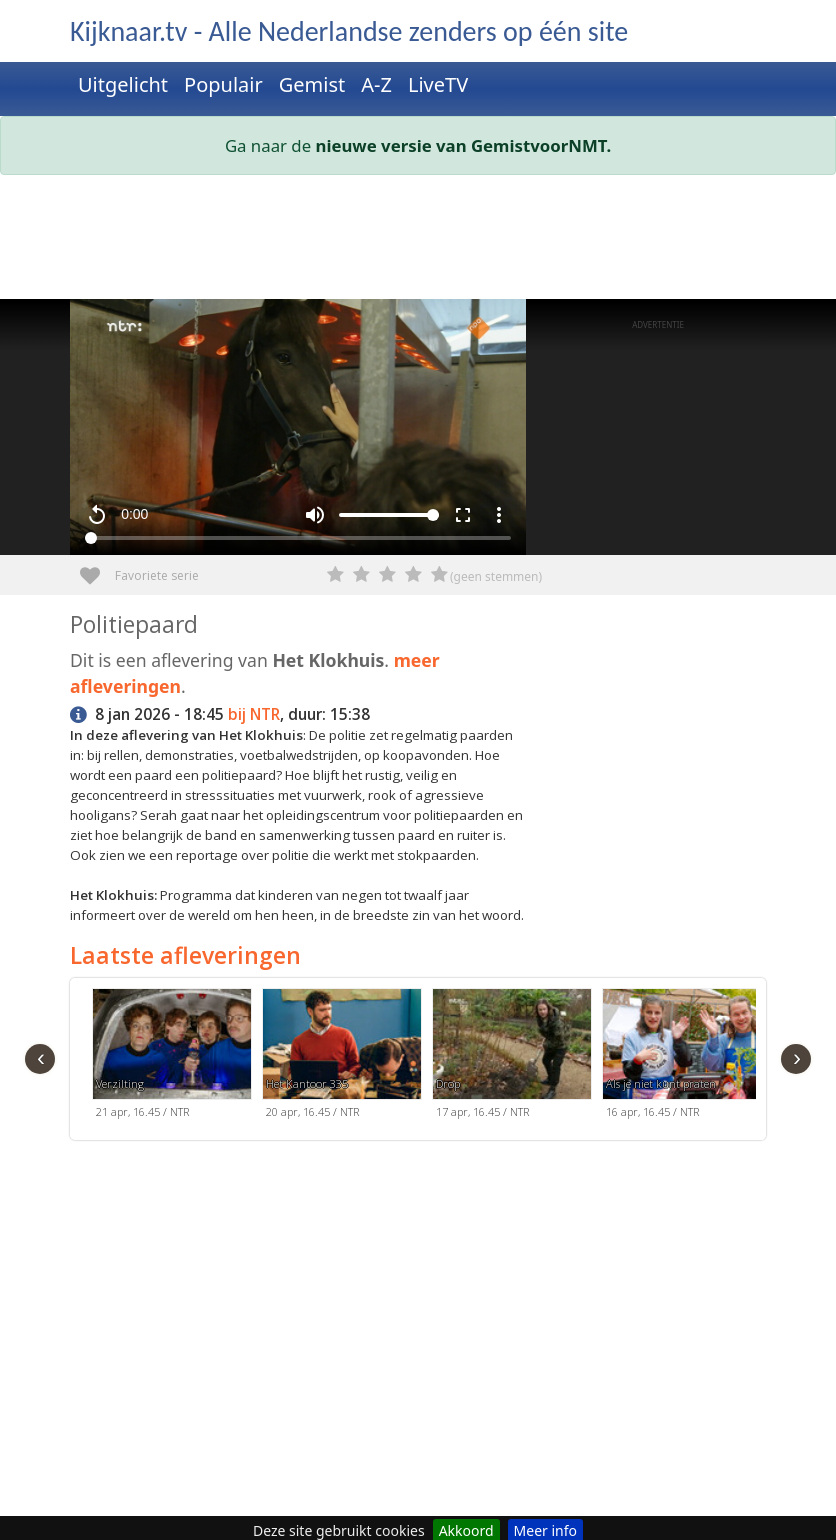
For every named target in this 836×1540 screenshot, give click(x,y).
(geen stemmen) (496, 576)
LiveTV (438, 84)
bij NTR (254, 714)
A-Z (376, 84)
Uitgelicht (123, 84)
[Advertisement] (418, 241)
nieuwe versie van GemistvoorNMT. (464, 145)
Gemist (312, 84)
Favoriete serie (97, 568)
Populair (223, 84)
